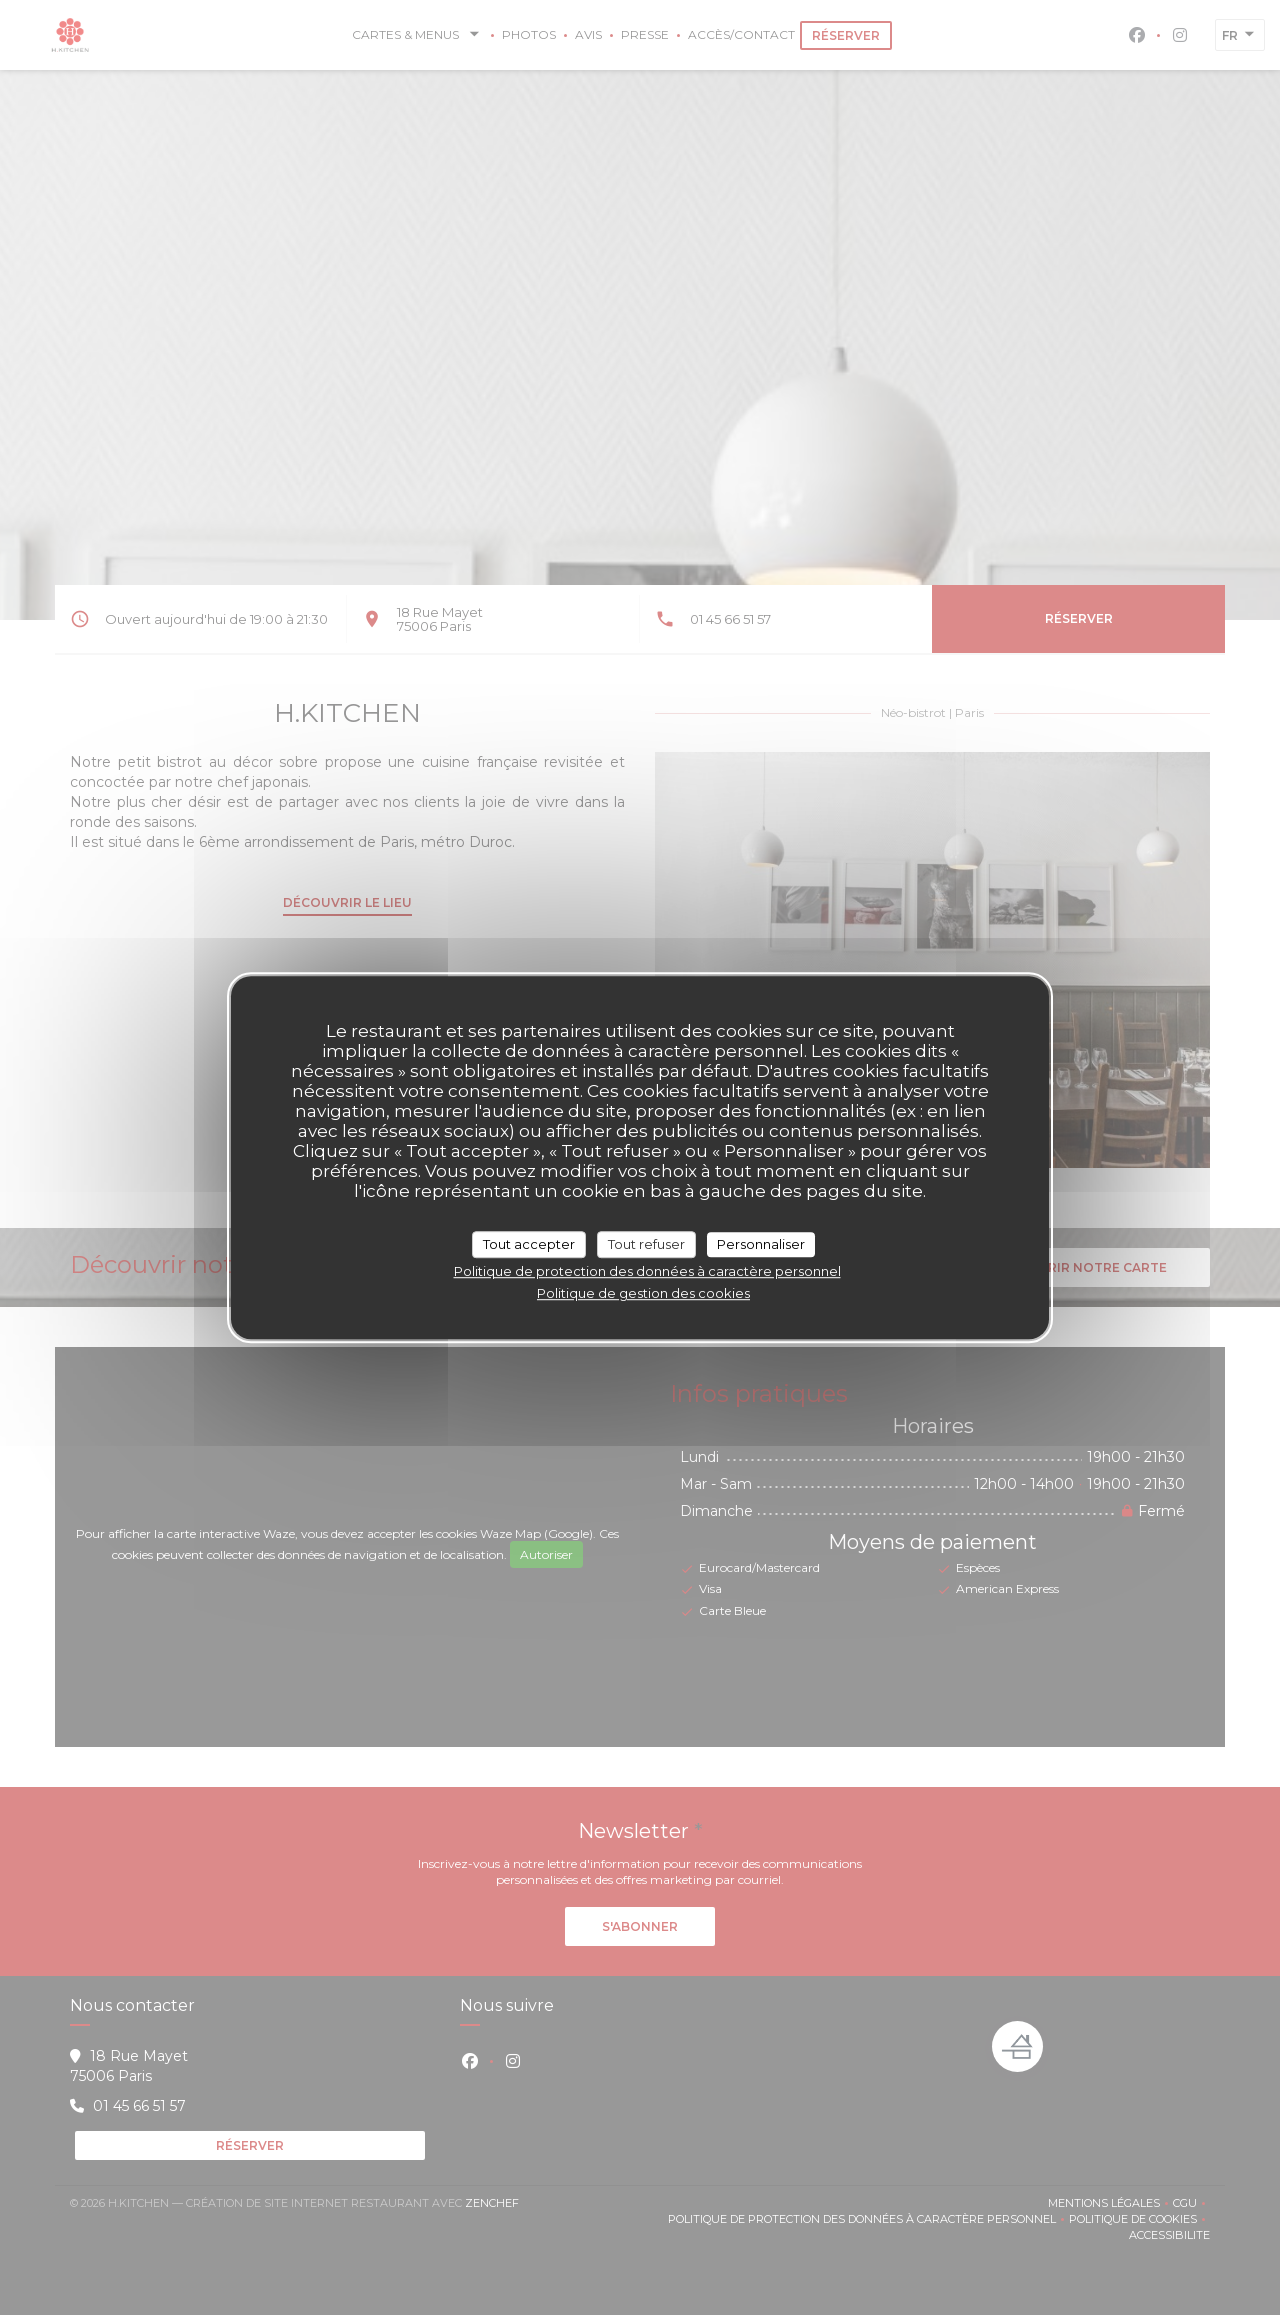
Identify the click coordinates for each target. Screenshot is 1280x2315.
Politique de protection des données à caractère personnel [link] (647, 1271)
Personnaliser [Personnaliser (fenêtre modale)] (761, 1244)
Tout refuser (646, 1244)
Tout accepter (529, 1244)
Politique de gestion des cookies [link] (643, 1293)
